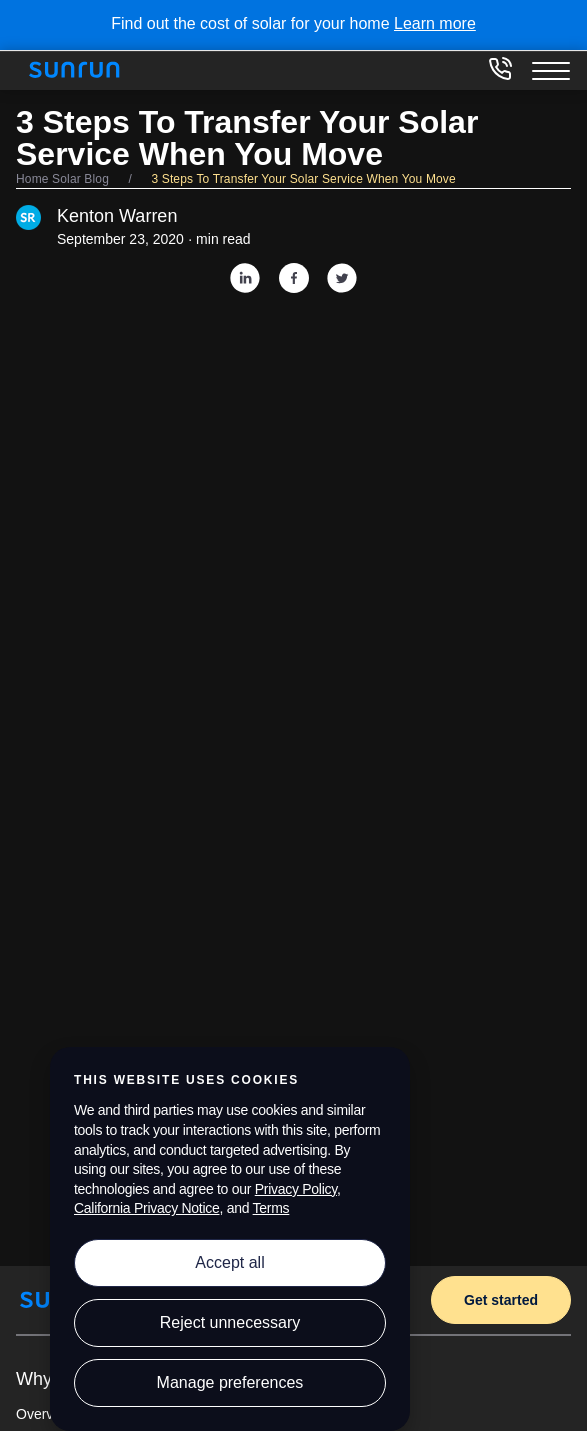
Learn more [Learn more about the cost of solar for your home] (435, 23)
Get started (501, 1300)
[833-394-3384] (500, 75)
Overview (45, 1414)
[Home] (81, 70)
